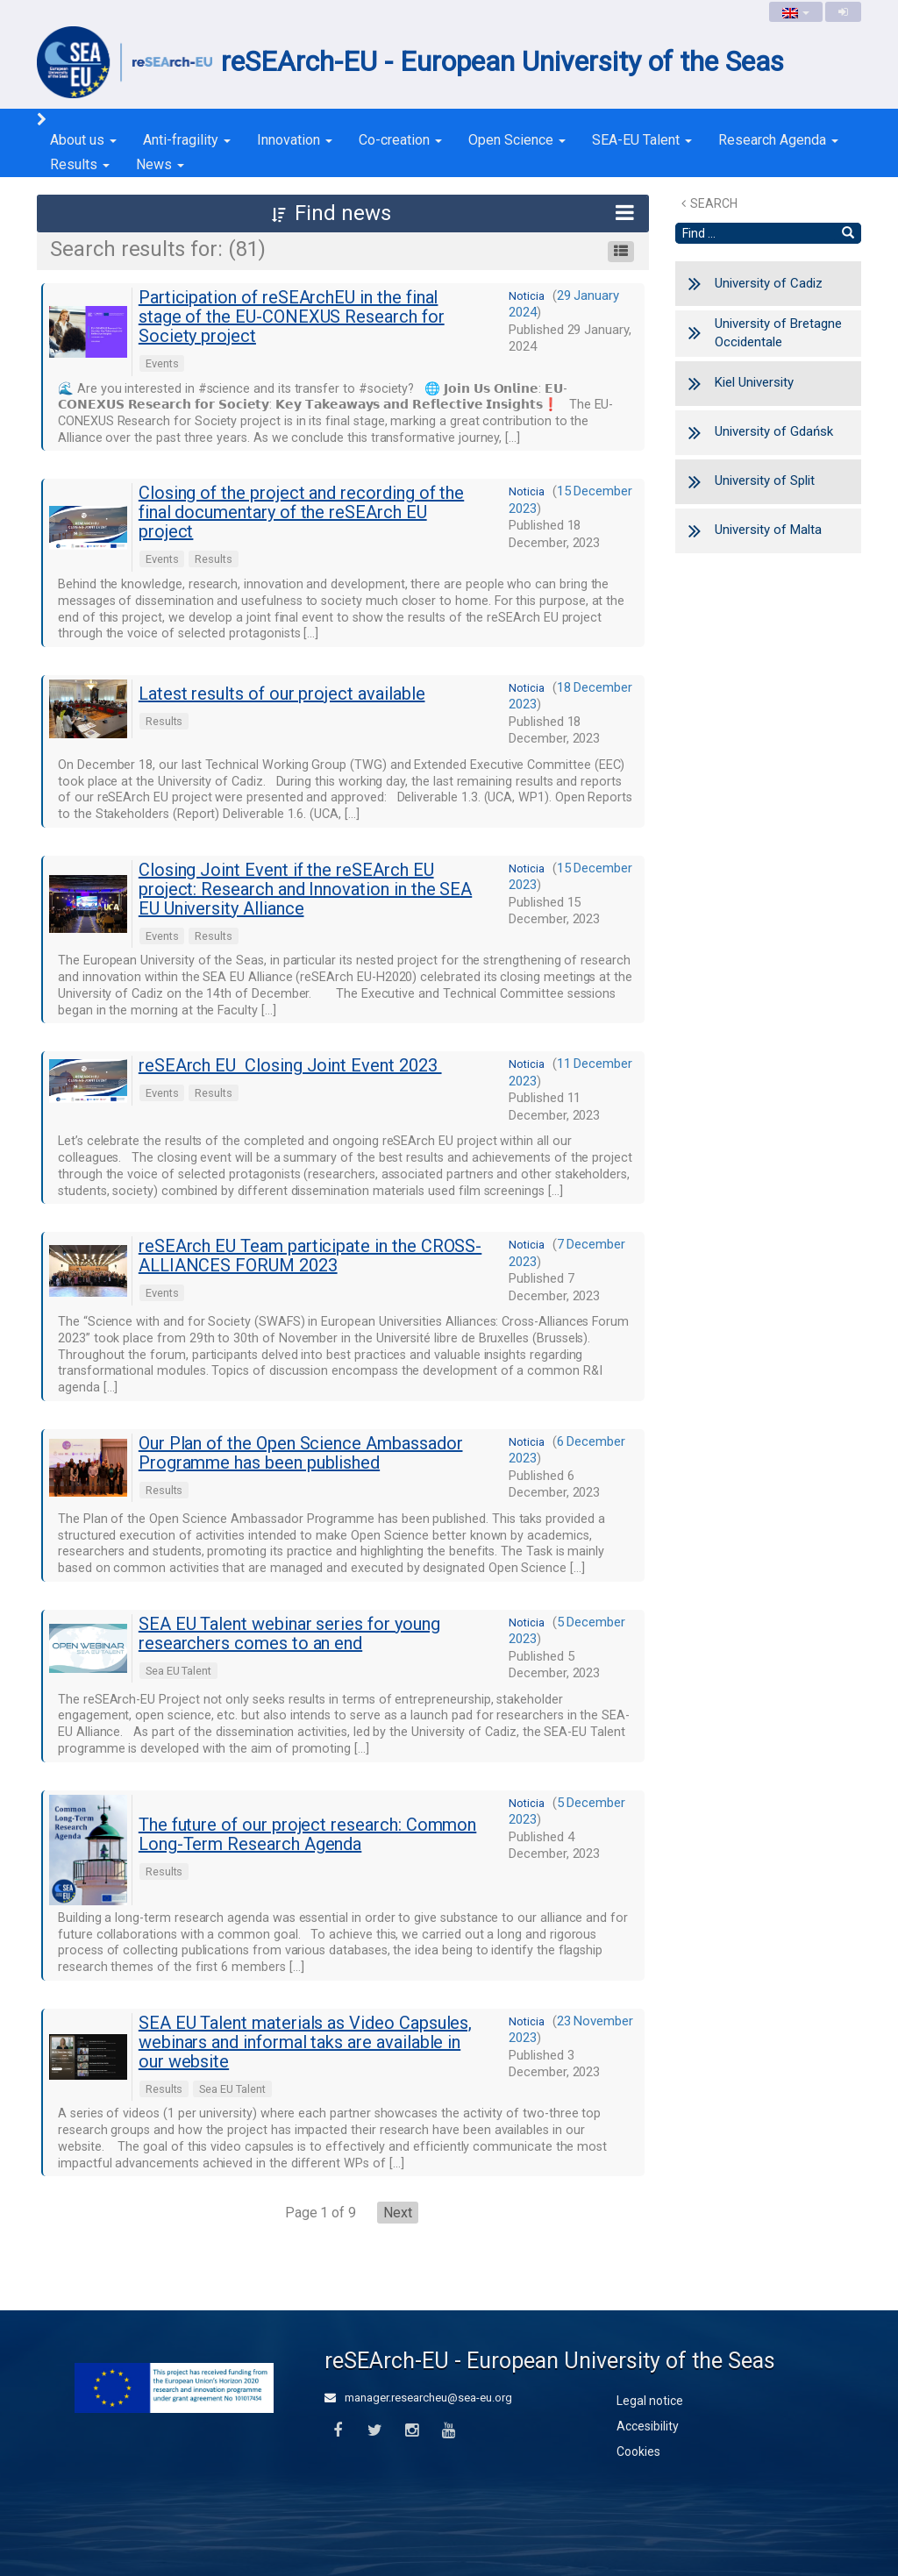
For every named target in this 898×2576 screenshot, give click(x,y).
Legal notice (649, 2401)
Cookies (638, 2451)
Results (80, 164)
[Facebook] (337, 2431)
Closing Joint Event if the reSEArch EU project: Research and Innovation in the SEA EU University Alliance (305, 889)
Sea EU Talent (178, 1670)
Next (397, 2212)
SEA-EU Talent (642, 140)
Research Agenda (778, 140)
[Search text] (755, 233)
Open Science (517, 140)
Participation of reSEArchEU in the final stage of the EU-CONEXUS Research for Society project (292, 316)
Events (162, 363)
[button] (343, 213)
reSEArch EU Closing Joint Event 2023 (290, 1065)
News (160, 164)
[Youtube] (448, 2431)
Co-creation (400, 140)
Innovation (294, 140)
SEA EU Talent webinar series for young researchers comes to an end (289, 1633)
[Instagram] (412, 2431)
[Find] (848, 233)
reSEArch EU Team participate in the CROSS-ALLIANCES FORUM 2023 (310, 1255)
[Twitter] (374, 2431)
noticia (527, 295)
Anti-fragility (187, 140)
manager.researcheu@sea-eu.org (418, 2397)
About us (83, 140)
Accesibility (647, 2426)
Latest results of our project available (282, 693)
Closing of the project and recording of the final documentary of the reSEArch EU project (301, 512)
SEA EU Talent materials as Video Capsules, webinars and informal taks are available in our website (305, 2042)
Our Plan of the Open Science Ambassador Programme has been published (301, 1453)
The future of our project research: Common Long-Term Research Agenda (307, 1834)
